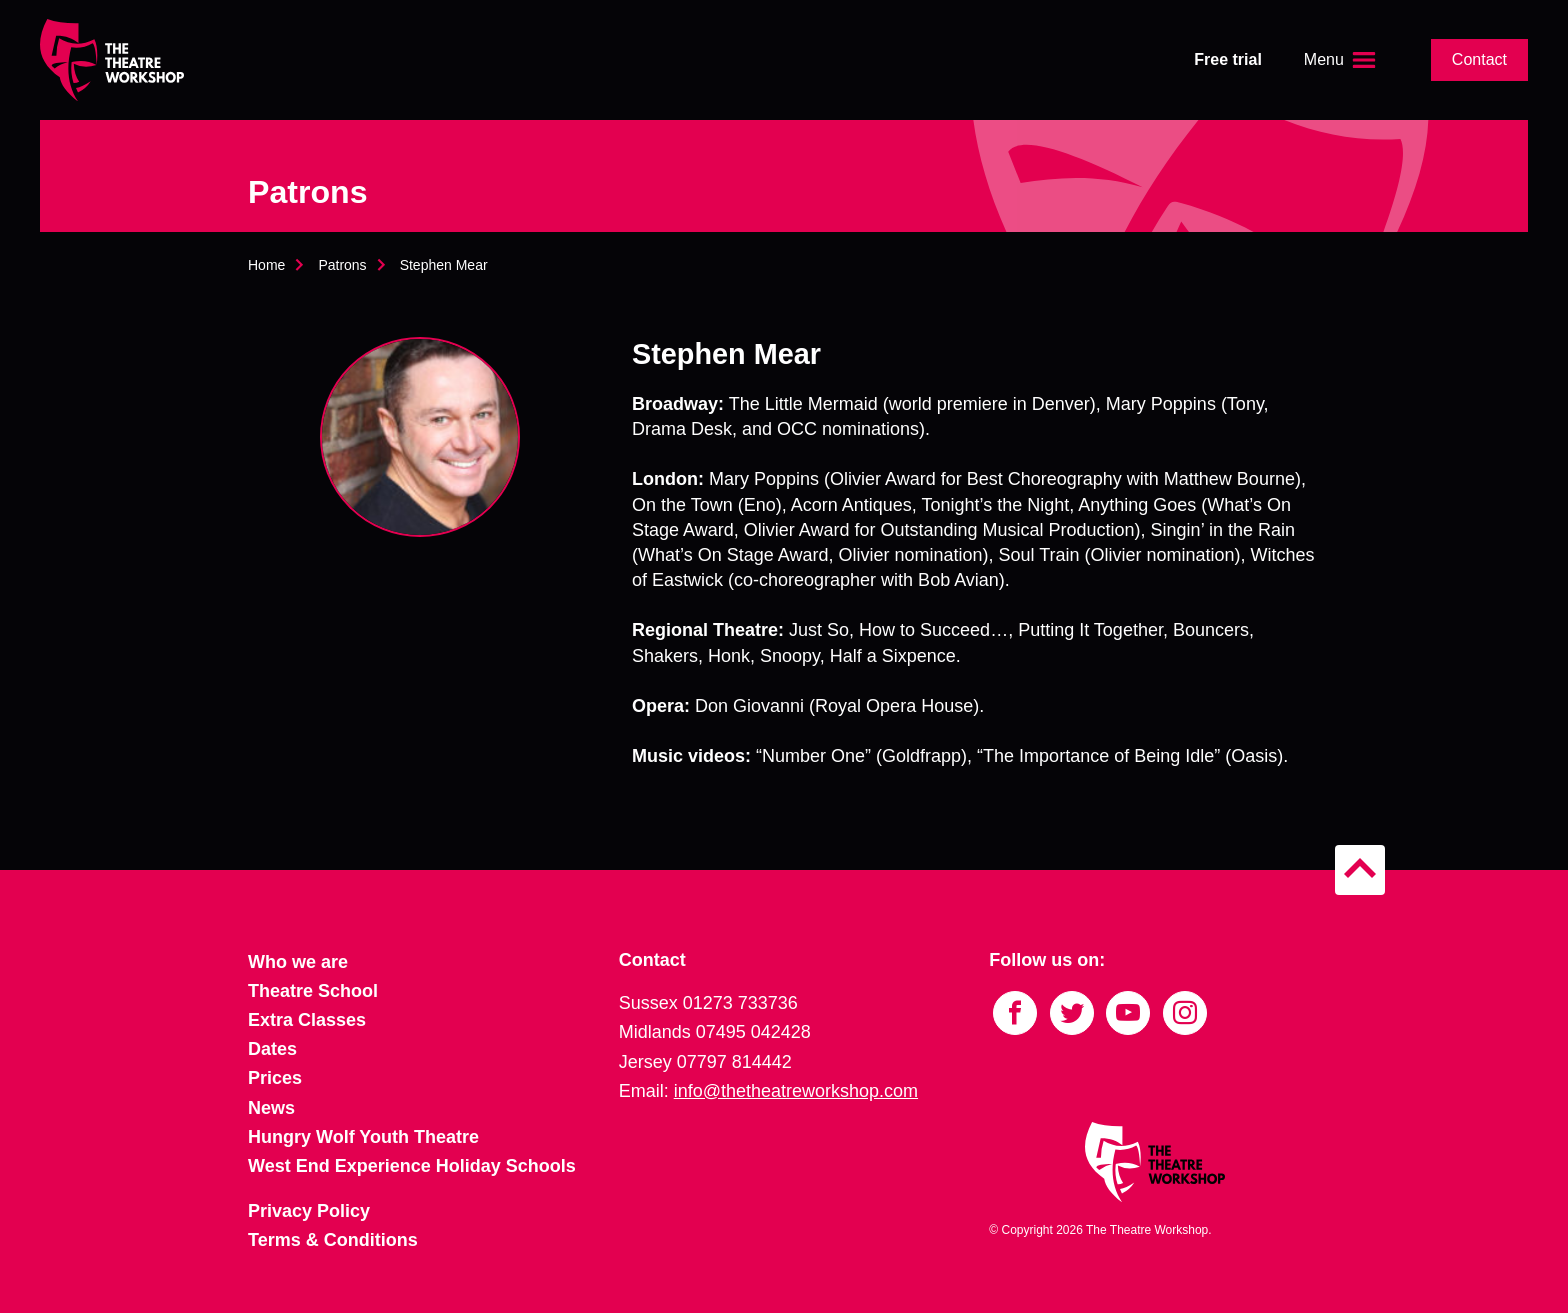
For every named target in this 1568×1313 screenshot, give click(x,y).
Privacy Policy (309, 1211)
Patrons (342, 265)
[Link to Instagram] (1185, 1013)
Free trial (1228, 59)
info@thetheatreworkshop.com (796, 1091)
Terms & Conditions (333, 1240)
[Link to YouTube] (1128, 1013)
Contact (1479, 59)
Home (266, 265)
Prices (275, 1078)
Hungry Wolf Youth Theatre (363, 1137)
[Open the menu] (1342, 60)
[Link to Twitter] (1072, 1013)
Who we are (298, 962)
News (271, 1108)
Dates (272, 1049)
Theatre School (313, 991)
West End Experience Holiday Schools (412, 1166)
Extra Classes (307, 1020)
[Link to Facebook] (1015, 1013)
